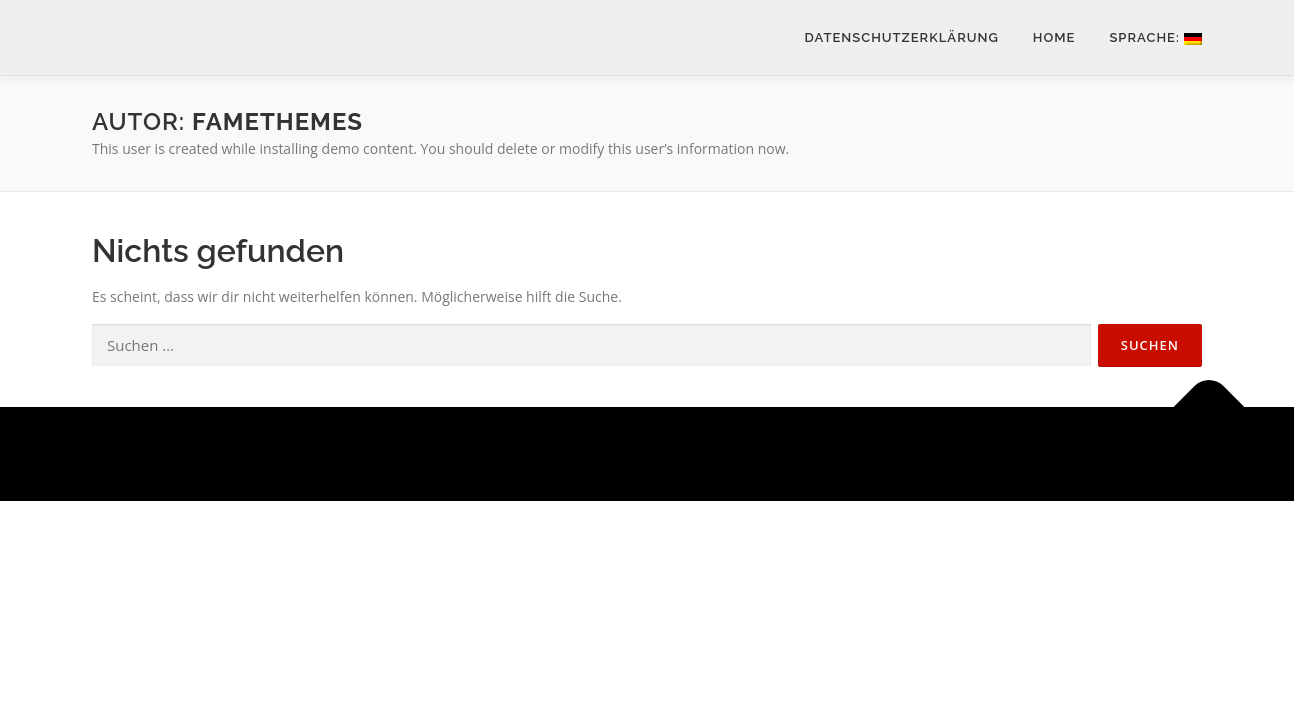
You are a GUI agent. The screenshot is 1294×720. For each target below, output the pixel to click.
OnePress (674, 453)
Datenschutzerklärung (902, 37)
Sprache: (1155, 37)
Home (1054, 37)
